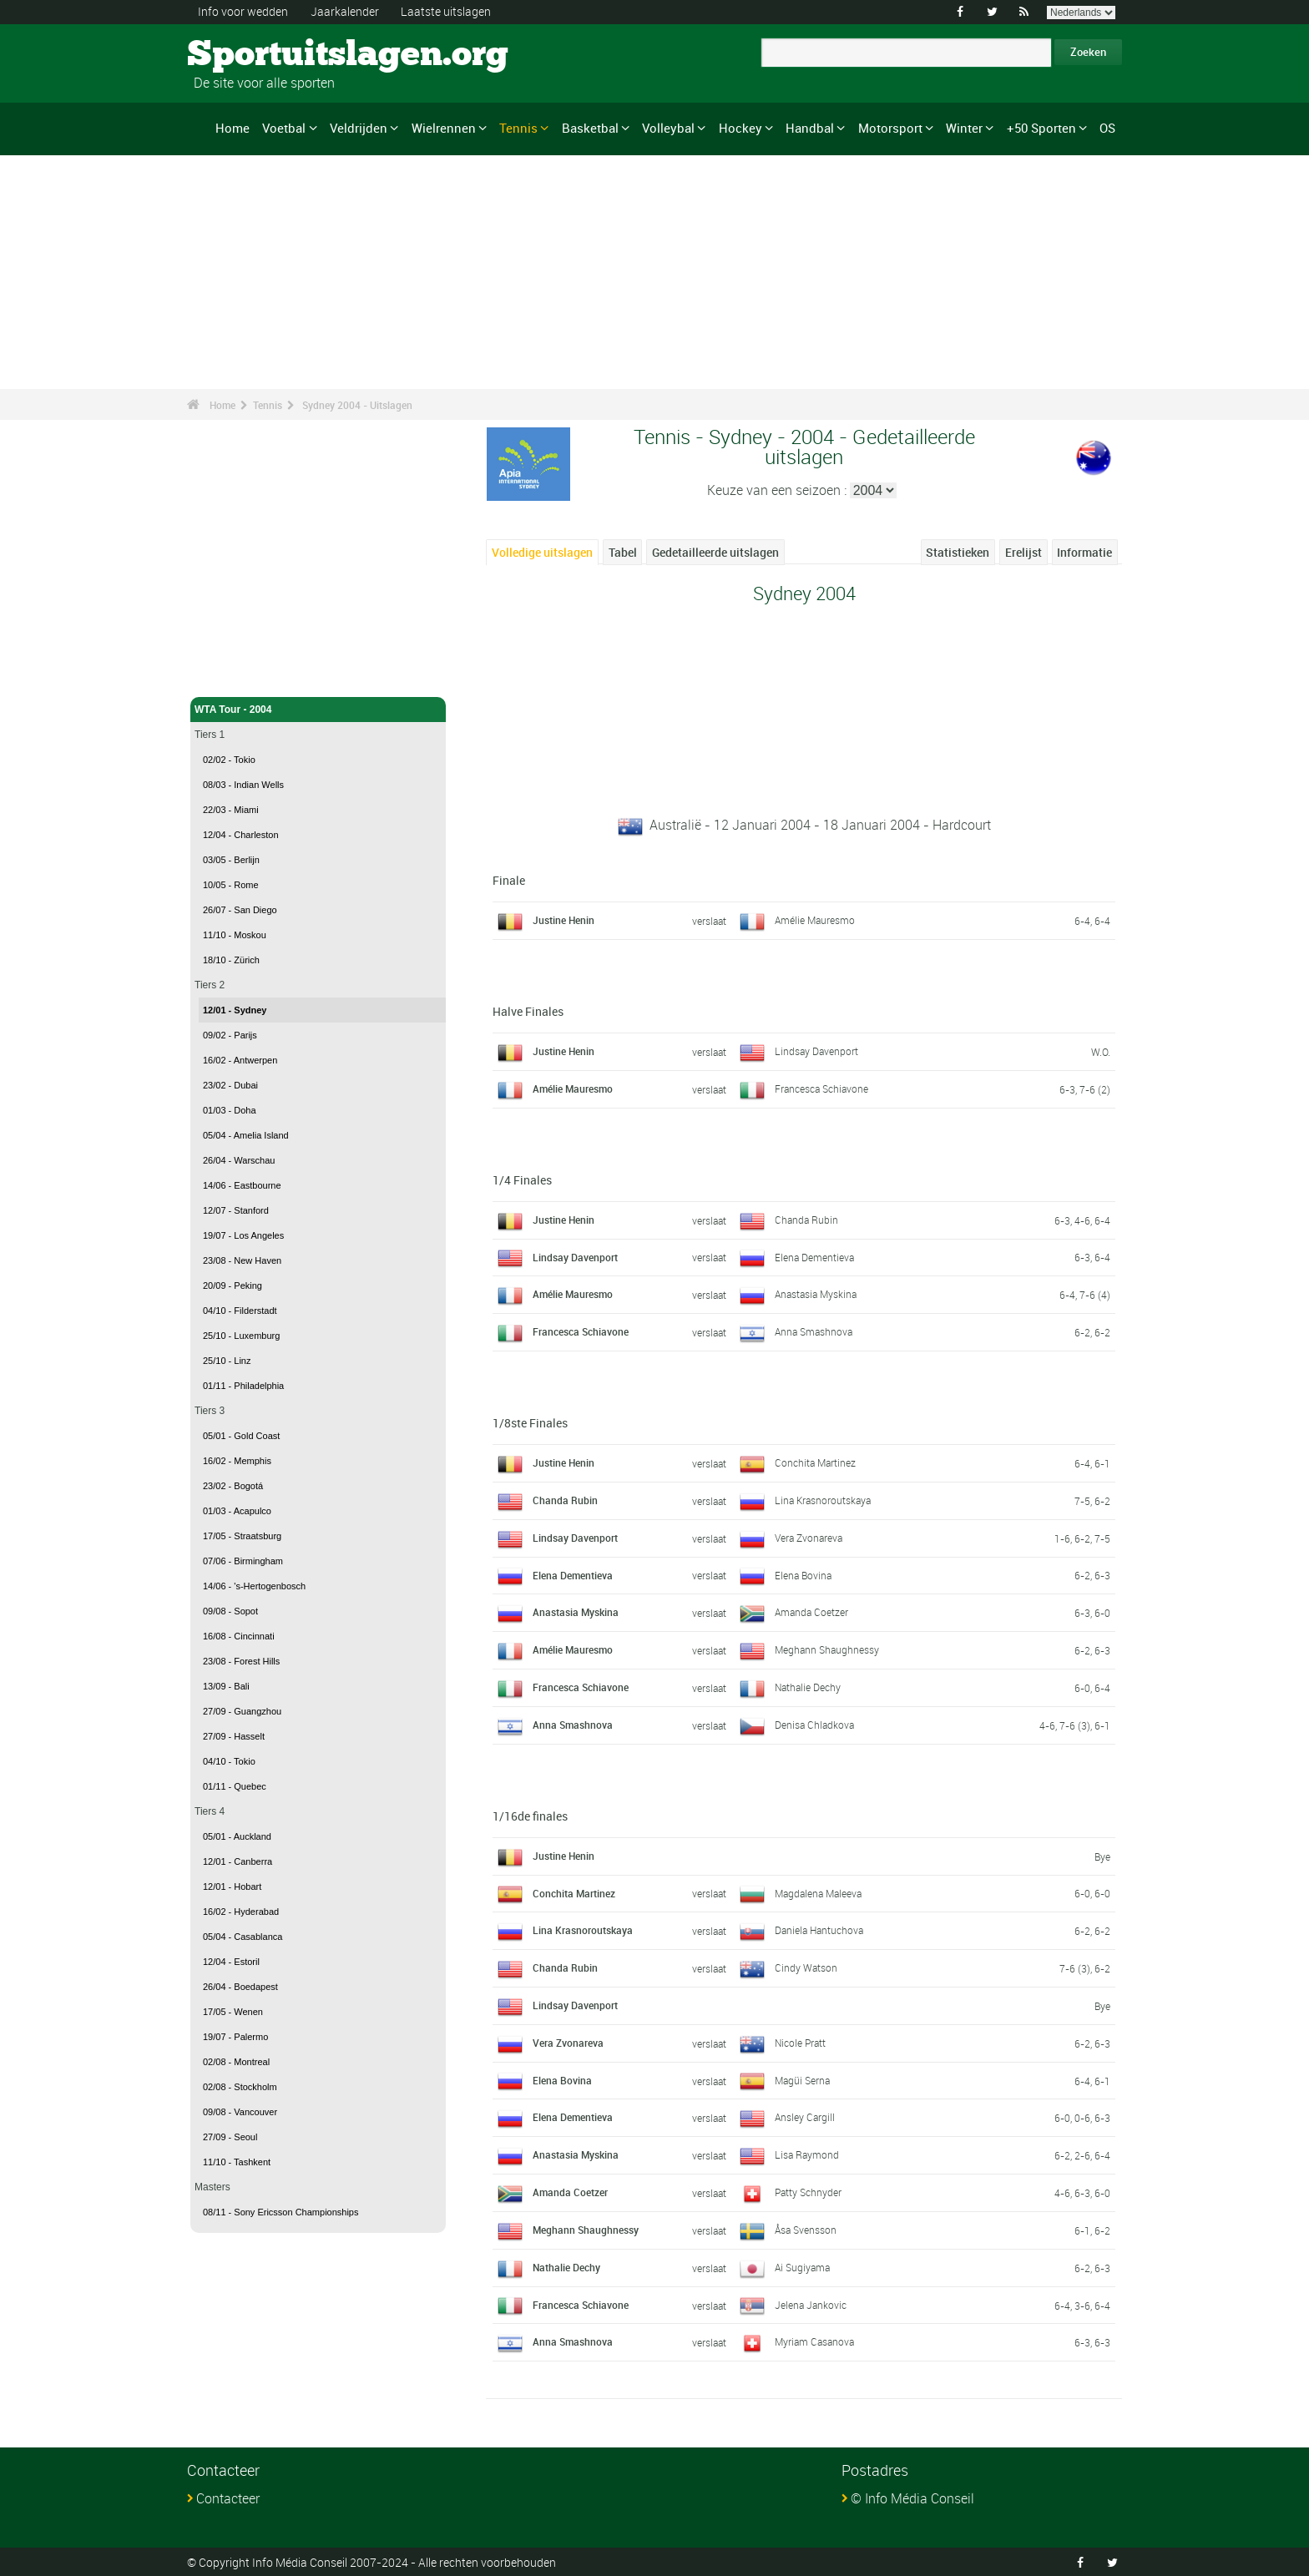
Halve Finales (528, 1010)
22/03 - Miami (231, 810)
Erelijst (1023, 552)
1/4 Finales (522, 1179)
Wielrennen (444, 127)
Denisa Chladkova (814, 1723)
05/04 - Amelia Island (246, 1135)
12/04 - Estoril (231, 1962)
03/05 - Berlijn (231, 860)
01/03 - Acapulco (237, 1511)
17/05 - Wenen (233, 2012)
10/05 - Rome (231, 885)
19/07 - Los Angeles (243, 1235)
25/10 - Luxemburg (241, 1336)
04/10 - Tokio (229, 1761)
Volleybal (668, 127)
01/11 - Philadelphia (243, 1386)
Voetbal (284, 127)
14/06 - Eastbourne (242, 1185)
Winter (964, 127)
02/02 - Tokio (229, 760)
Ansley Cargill (805, 2117)
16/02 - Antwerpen (240, 1060)
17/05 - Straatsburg (242, 1536)
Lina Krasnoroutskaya (823, 1499)
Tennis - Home (229, 674)
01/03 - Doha (229, 1110)
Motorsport (890, 127)
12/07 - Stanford (236, 1210)
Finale (509, 880)
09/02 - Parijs (230, 1035)
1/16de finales (530, 1815)
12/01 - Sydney (234, 1010)
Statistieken (957, 552)
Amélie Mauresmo (815, 920)
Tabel (623, 552)
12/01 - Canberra (237, 1861)
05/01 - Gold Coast (241, 1436)
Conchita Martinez (815, 1461)
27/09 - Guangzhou (242, 1711)
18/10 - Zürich (231, 960)
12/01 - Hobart (232, 1886)
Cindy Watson (806, 1967)
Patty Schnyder (808, 2192)
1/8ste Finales (530, 1422)
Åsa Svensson (805, 2228)
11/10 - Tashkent (236, 2162)
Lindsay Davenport (816, 1050)
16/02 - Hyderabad (241, 1912)
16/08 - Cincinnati (239, 1636)
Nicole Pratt (800, 2041)
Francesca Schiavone (821, 1087)
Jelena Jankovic (811, 2304)
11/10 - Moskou (234, 935)
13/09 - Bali (226, 1686)
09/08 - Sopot (230, 1611)
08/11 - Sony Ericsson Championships (280, 2212)
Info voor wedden (243, 11)
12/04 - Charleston (241, 835)
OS (1107, 127)
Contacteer (228, 2498)
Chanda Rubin (806, 1218)
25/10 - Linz (226, 1361)
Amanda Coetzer (811, 1612)
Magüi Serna (802, 2079)
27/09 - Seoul (230, 2137)
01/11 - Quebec (234, 1786)
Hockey (740, 127)
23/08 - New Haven (242, 1260)
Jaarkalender (345, 11)
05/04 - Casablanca (242, 1937)
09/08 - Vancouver (240, 2112)
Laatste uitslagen (446, 11)
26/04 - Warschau (239, 1160)
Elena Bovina (803, 1574)
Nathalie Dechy (808, 1686)
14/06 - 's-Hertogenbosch (254, 1586)
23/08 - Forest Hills (241, 1661)
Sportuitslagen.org (250, 54)
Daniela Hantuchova (819, 1930)
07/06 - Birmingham (243, 1561)
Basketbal (590, 127)
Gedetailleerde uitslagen (715, 552)
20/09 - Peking (232, 1285)
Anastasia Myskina (816, 1294)
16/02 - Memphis (237, 1461)
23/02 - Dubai (230, 1085)
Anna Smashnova (813, 1331)
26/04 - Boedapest (240, 1987)
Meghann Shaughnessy (827, 1649)
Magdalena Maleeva (818, 1892)
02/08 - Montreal (236, 2062)
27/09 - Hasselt (234, 1736)
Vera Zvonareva (808, 1536)
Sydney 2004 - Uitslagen (357, 405)
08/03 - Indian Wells (243, 785)
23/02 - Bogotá (233, 1486)
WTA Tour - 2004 (318, 709)
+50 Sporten (1041, 127)
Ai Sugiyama (802, 2266)
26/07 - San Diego (240, 910)
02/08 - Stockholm (240, 2087)
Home (232, 127)
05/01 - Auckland (237, 1836)
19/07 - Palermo (235, 2037)
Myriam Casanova (814, 2341)
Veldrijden (358, 127)
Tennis (518, 127)
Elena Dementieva (814, 1256)
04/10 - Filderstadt (240, 1311)
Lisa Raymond (807, 2154)
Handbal (810, 127)
